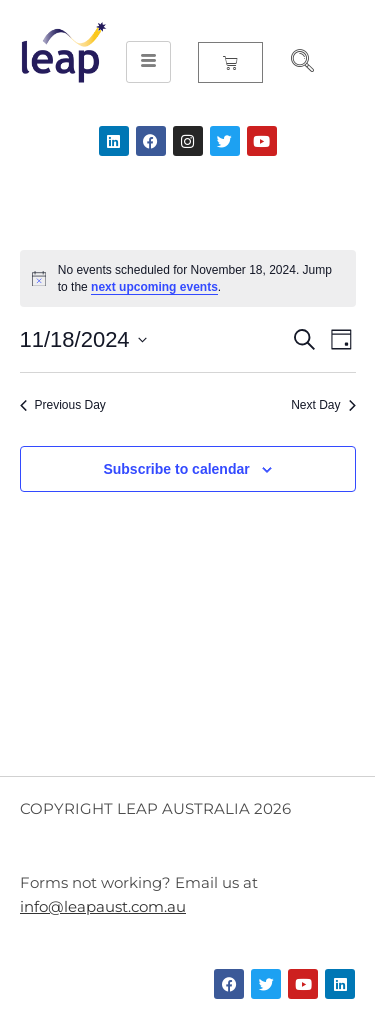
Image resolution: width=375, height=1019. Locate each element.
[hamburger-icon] (148, 62)
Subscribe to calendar (176, 469)
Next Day (323, 405)
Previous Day (63, 405)
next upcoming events (154, 287)
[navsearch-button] (294, 63)
